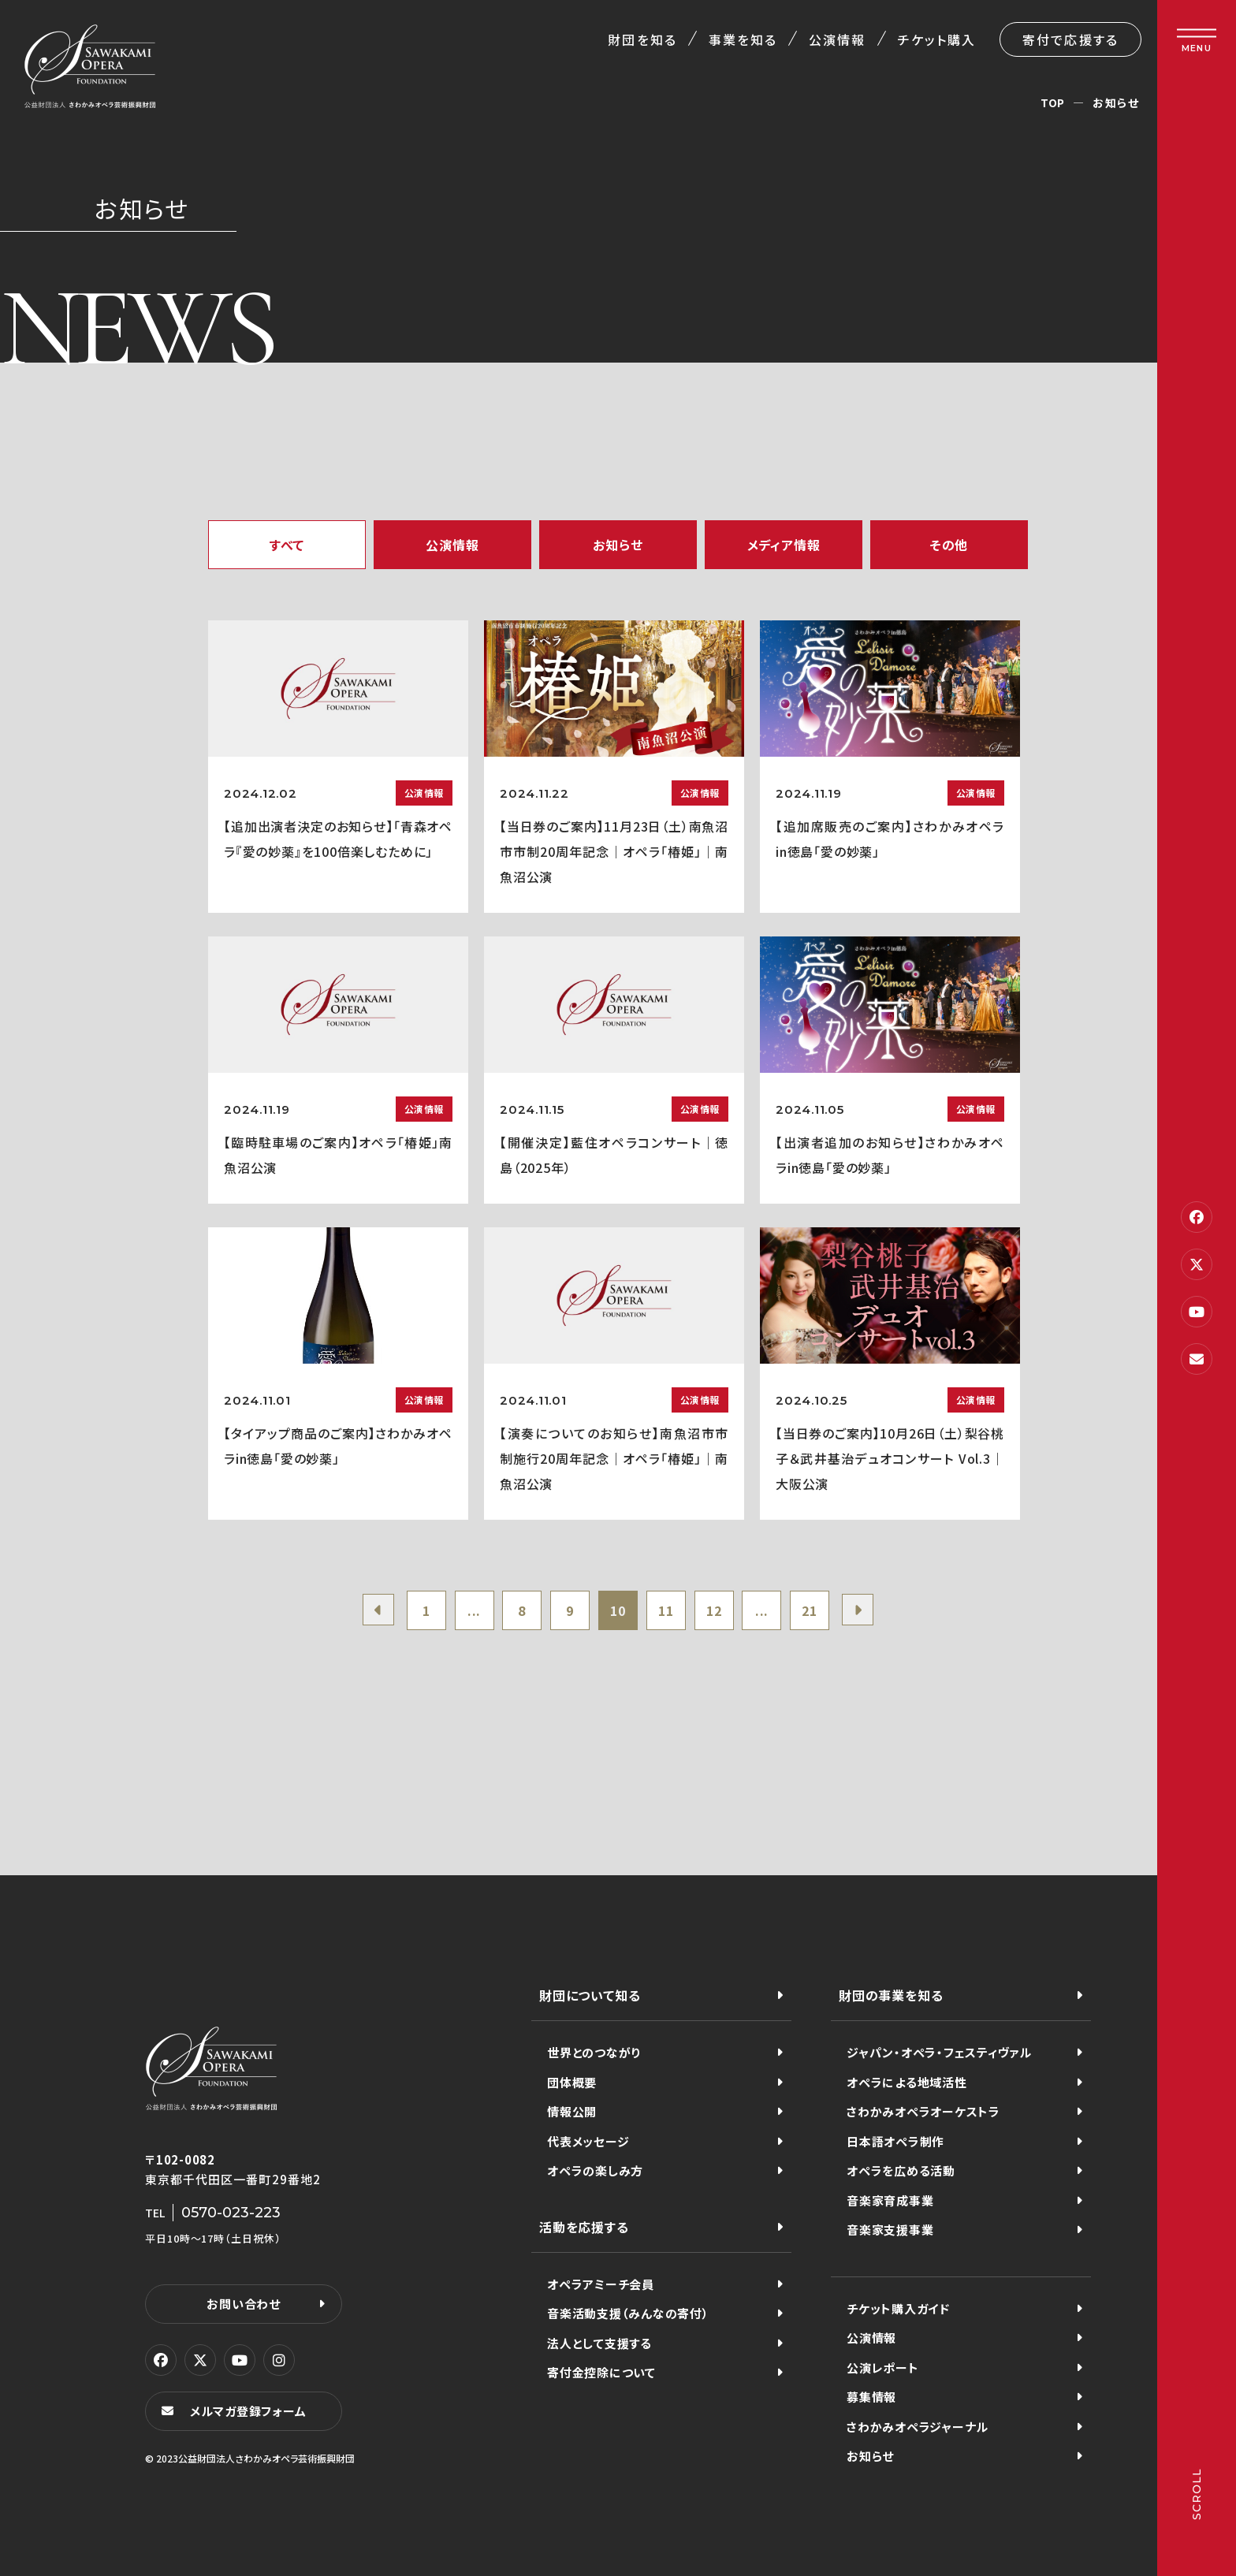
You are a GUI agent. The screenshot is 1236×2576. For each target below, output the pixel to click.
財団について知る (589, 1995)
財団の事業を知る (891, 1995)
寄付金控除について (601, 2372)
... (474, 1610)
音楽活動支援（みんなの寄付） (628, 2313)
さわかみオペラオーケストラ (923, 2111)
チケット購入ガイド (898, 2308)
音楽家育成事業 (890, 2200)
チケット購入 (937, 39)
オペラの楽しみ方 (595, 2170)
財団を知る (642, 39)
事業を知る (743, 39)
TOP (1053, 102)
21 (809, 1610)
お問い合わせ (244, 2303)
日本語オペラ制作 (895, 2141)
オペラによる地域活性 (907, 2082)
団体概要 (572, 2082)
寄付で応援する (1070, 39)
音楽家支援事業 (890, 2229)
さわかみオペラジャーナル (917, 2426)
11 (666, 1610)
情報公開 (572, 2111)
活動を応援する (584, 2226)
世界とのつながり (594, 2052)
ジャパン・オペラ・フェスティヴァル (939, 2052)
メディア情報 (784, 544)
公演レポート (883, 2367)
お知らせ (617, 544)
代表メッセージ (588, 2141)
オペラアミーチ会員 (600, 2284)
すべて (287, 544)
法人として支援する (599, 2343)
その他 (949, 544)
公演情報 (837, 39)
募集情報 (871, 2396)
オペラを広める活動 (901, 2170)
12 (714, 1610)
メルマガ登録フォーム (248, 2411)
